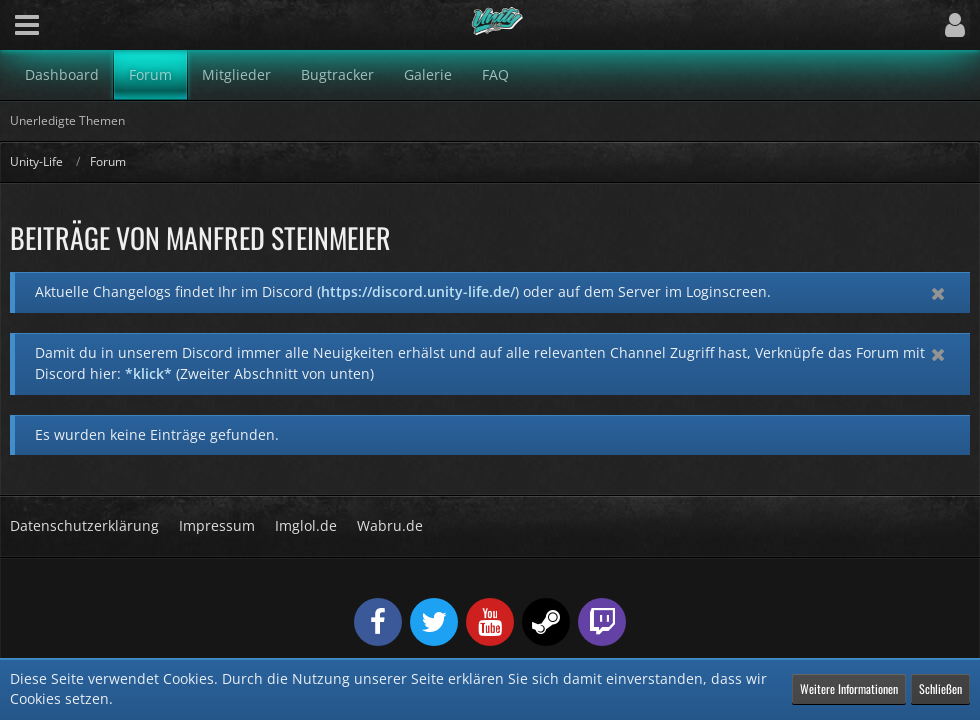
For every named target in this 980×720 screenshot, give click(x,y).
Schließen (940, 688)
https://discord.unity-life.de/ (418, 291)
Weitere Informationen (849, 688)
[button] (27, 25)
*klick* (148, 373)
